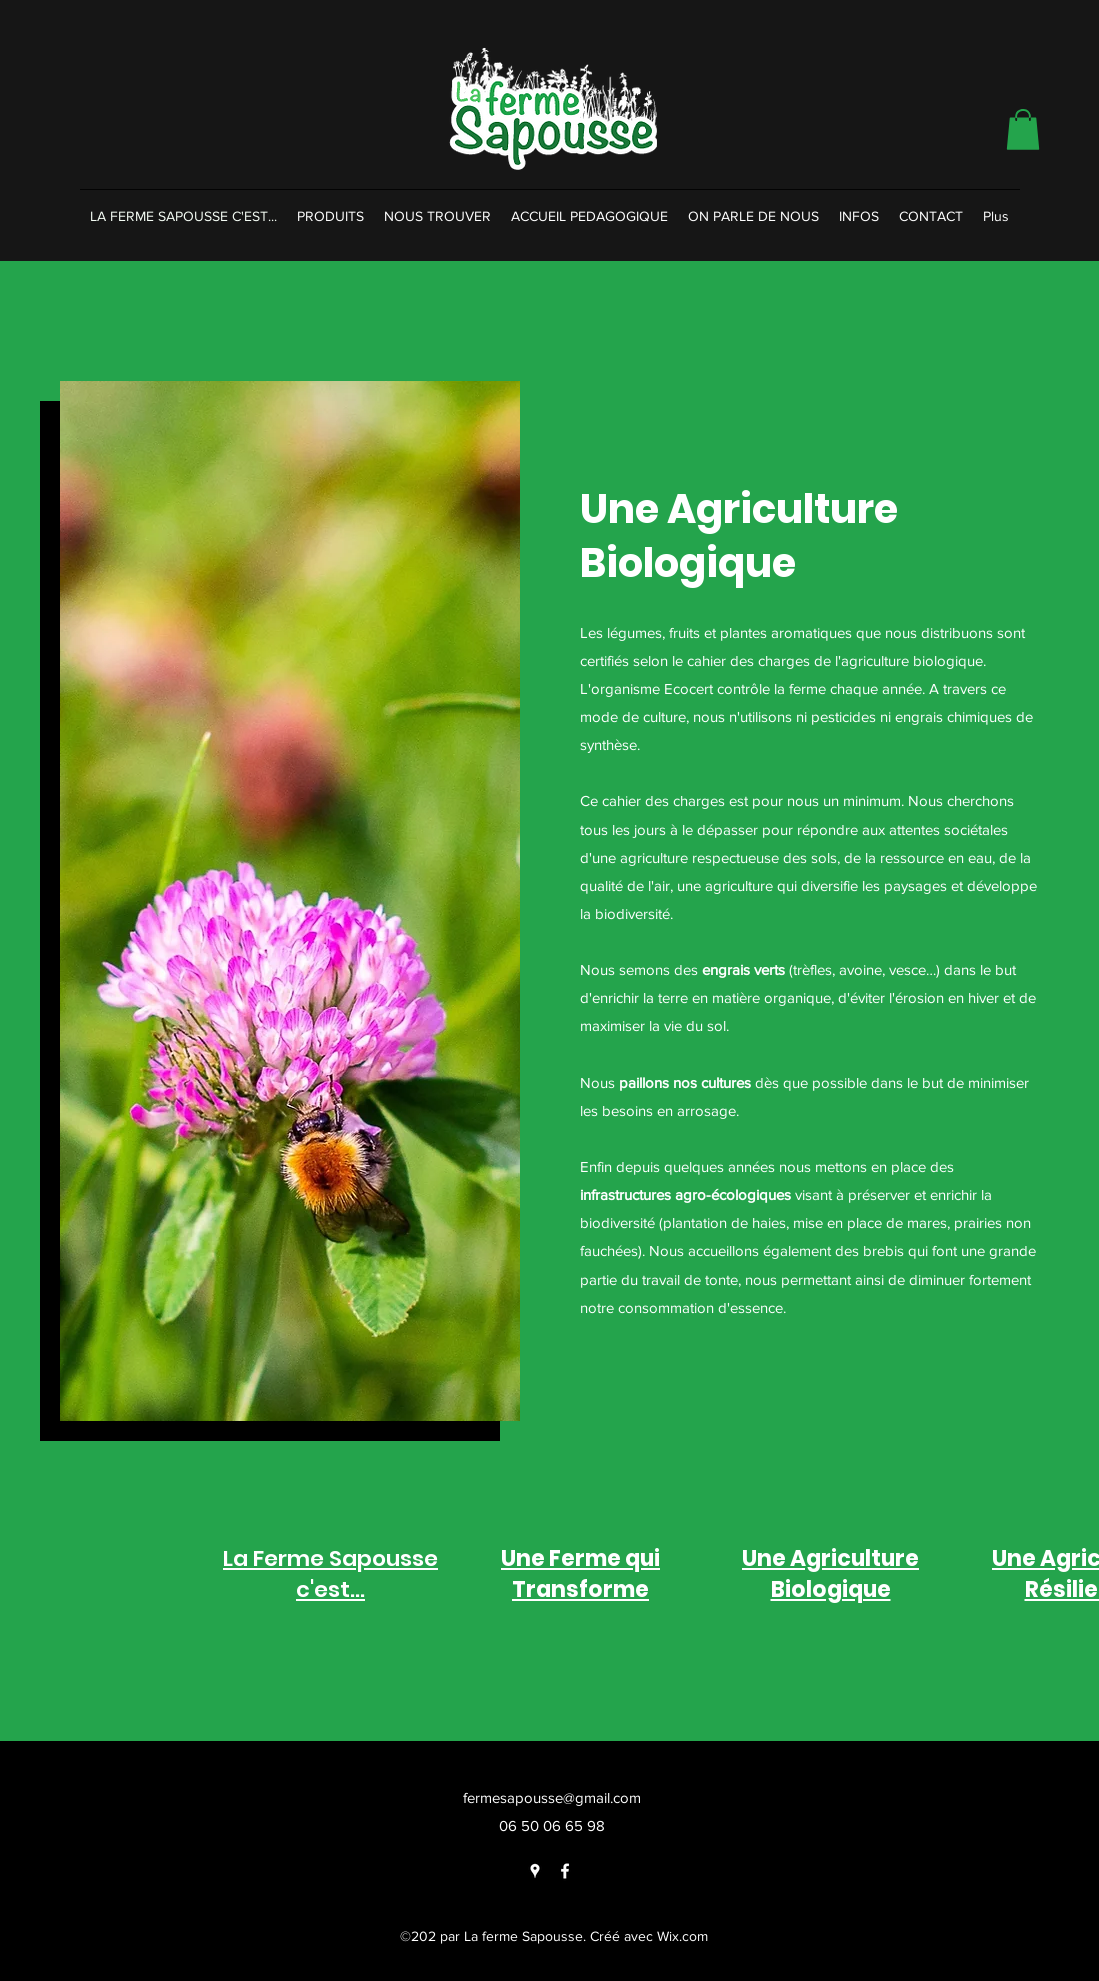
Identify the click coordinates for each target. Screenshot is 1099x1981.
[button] (1023, 129)
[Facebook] (565, 1871)
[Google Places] (535, 1871)
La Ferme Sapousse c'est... (330, 1574)
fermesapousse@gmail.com (552, 1797)
